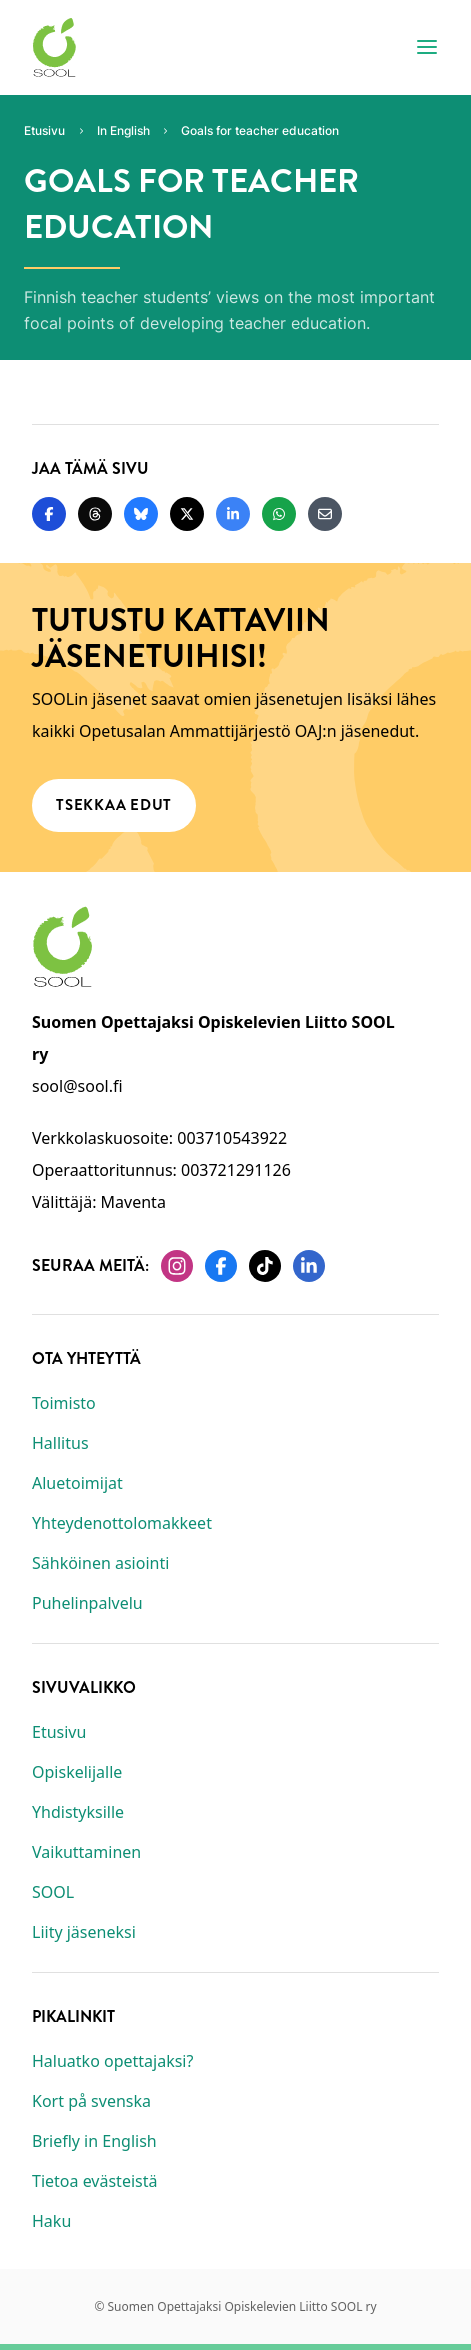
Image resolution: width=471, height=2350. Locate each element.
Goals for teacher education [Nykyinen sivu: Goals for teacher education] (260, 130)
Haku (51, 2221)
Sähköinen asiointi (100, 1563)
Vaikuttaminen (86, 1852)
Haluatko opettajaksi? (112, 2061)
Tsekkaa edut (114, 805)
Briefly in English (94, 2141)
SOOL (53, 1892)
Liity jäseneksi (84, 1932)
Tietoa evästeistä (94, 2181)
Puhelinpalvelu (87, 1603)
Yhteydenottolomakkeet (122, 1523)
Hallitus (60, 1443)
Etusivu (59, 1732)
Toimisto (64, 1403)
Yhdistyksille (78, 1812)
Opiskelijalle (77, 1772)
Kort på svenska (91, 2101)
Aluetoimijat (77, 1483)
